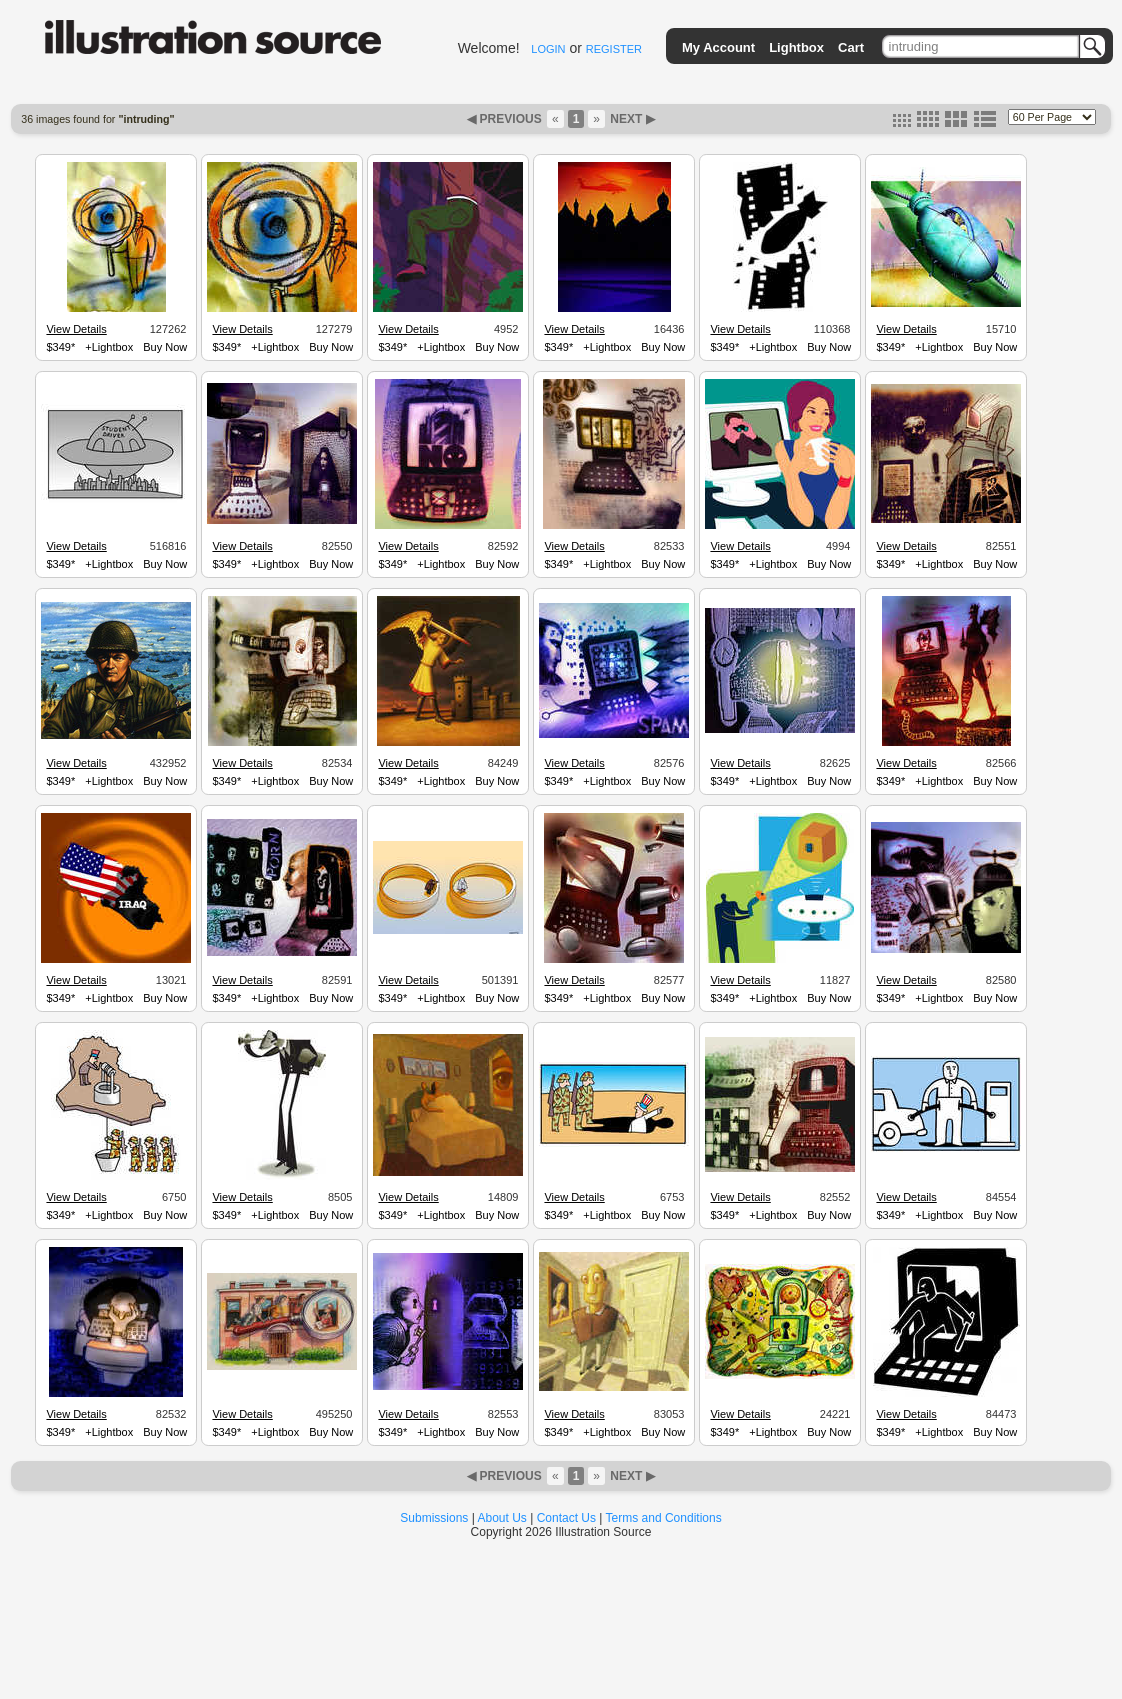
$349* (60, 347)
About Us (502, 1518)
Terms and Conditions (664, 1518)
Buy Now (165, 347)
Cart (851, 47)
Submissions (434, 1518)
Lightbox (796, 47)
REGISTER (614, 49)
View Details (76, 329)
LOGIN (548, 49)
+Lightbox (109, 347)
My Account (718, 47)
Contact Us (566, 1518)
